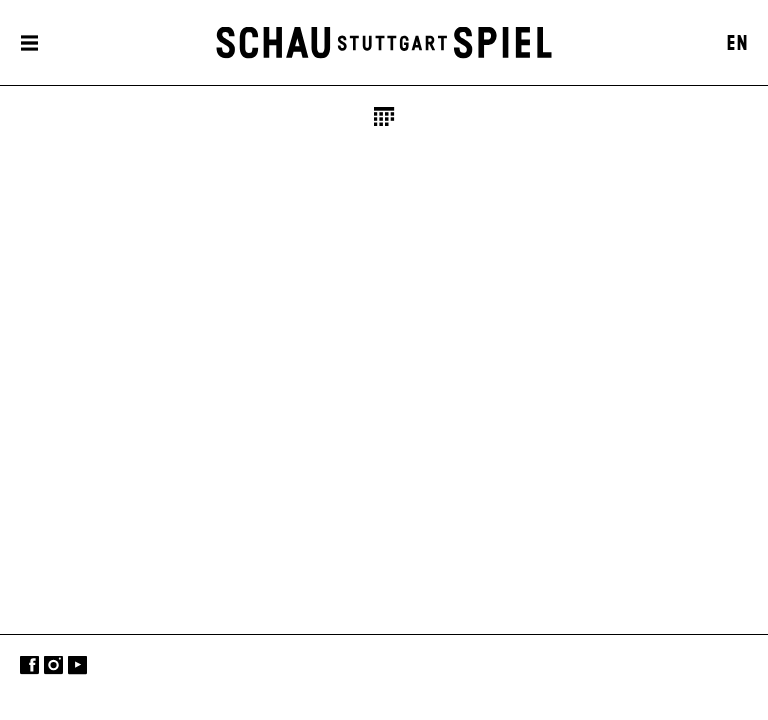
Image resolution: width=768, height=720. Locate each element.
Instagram (53, 664)
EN (737, 44)
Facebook (29, 664)
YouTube (77, 664)
